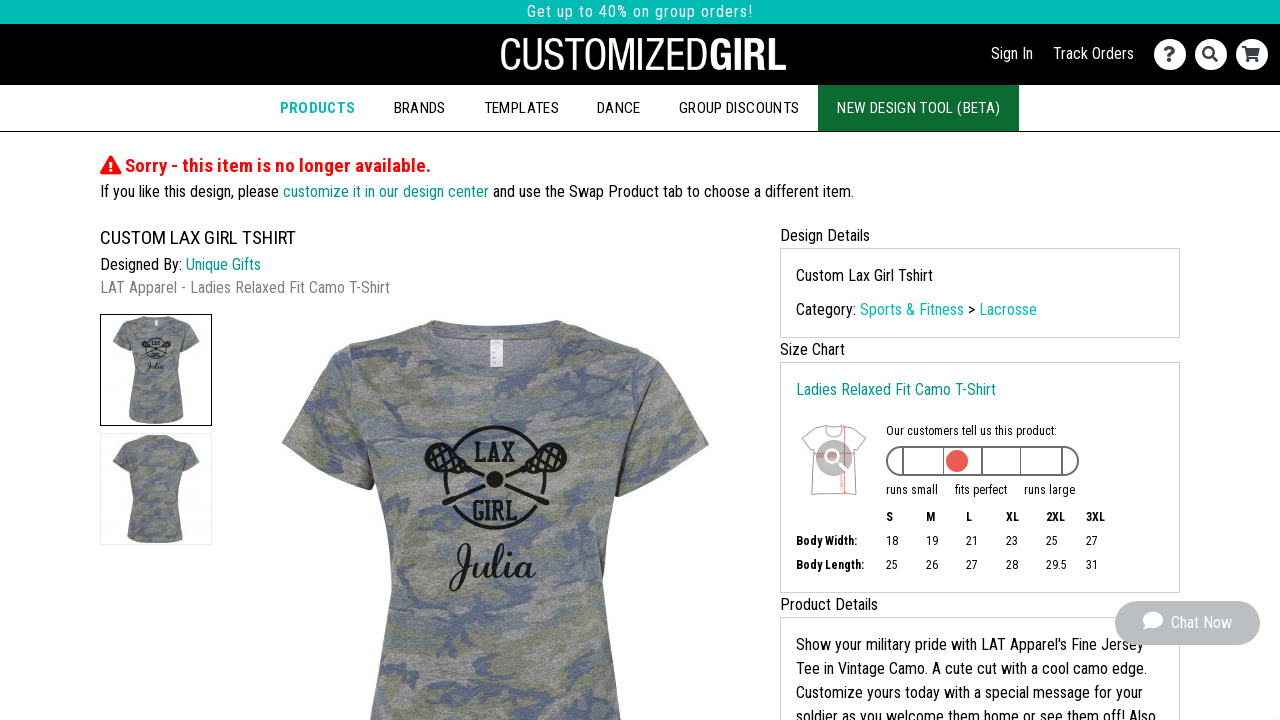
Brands (420, 108)
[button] (156, 370)
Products (318, 108)
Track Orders (1093, 53)
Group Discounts (739, 108)
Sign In (1012, 53)
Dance (619, 108)
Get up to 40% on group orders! (640, 11)
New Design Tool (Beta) (918, 108)
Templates (521, 108)
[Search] (1215, 54)
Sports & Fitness (912, 309)
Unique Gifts (223, 264)
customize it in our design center (386, 191)
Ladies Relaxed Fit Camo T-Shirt (896, 389)
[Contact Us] (1174, 54)
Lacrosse (1008, 309)
